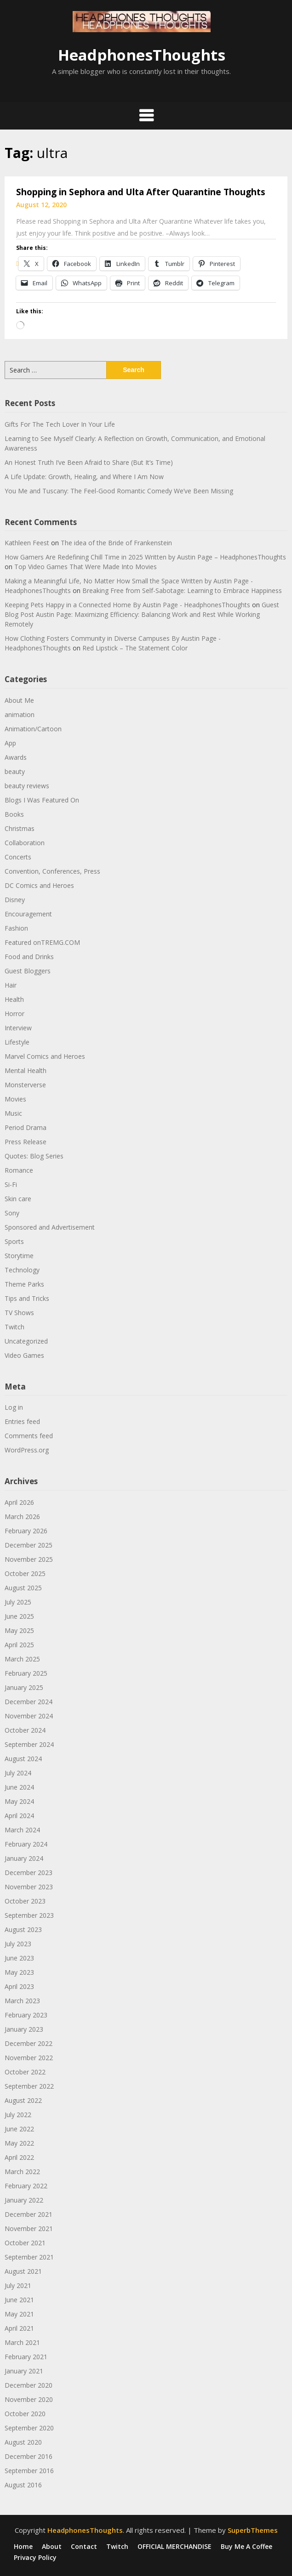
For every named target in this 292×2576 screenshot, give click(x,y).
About (52, 2546)
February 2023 (26, 2015)
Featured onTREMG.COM (42, 942)
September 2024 (29, 1744)
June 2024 (19, 1787)
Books (14, 814)
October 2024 (25, 1730)
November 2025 (29, 1559)
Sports (14, 1241)
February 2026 (26, 1530)
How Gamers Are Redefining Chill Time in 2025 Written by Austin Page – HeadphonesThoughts (145, 557)
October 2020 (25, 2413)
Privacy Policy (35, 2557)
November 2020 (29, 2399)
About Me (19, 700)
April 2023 (19, 1986)
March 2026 (22, 1516)
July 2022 (18, 2114)
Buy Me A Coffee (246, 2546)
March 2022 (22, 2171)
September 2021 (29, 2257)
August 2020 (23, 2442)
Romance (19, 1170)
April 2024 (19, 1815)
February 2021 (26, 2356)
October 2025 (25, 1573)
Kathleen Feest (27, 542)
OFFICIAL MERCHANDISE (174, 2546)
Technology (22, 1269)
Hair (11, 985)
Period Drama (25, 1127)
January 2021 (24, 2371)
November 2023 (29, 1886)
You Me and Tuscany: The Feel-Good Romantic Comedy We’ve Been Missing (119, 490)
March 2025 (22, 1659)
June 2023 (19, 1958)
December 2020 (28, 2385)
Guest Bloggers (28, 970)
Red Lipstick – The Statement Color (135, 648)
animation (19, 714)
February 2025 (26, 1673)
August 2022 (23, 2100)
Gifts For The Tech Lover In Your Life (60, 424)
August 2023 (23, 1929)
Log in (14, 1407)
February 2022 (26, 2185)
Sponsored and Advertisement (50, 1227)
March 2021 (22, 2342)
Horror (14, 1013)
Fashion (16, 928)
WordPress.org (27, 1450)
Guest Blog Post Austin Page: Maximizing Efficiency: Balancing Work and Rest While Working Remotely (142, 614)
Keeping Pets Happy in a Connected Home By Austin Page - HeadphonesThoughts (127, 604)
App (10, 743)
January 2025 (24, 1687)
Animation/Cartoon (33, 728)
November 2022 (29, 2057)
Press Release (25, 1141)
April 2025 (19, 1644)
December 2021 (28, 2214)
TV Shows (19, 1312)
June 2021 (19, 2299)
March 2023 (22, 2000)
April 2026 (19, 1502)
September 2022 (29, 2086)
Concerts (18, 857)
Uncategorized (26, 1341)
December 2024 (28, 1701)
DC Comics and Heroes (39, 885)
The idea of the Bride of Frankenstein (116, 542)
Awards (16, 757)
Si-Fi (11, 1184)
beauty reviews (27, 785)
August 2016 (23, 2484)
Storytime (19, 1255)
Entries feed (22, 1421)
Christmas (19, 828)
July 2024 (18, 1772)
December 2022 (28, 2043)
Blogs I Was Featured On (42, 800)
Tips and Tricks (27, 1298)
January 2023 (24, 2029)
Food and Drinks (29, 956)
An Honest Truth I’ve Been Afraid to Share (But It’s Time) (89, 462)
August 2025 (23, 1587)
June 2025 (19, 1616)
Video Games (24, 1355)
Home (23, 2546)
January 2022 (24, 2200)
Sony (12, 1213)
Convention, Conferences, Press (52, 871)
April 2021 (19, 2328)
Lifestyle (17, 1042)
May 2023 (19, 1972)
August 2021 (23, 2271)
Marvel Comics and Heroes (45, 1056)
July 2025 (18, 1602)
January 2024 (24, 1858)
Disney (15, 899)
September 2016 (29, 2470)
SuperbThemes (253, 2530)
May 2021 (19, 2314)
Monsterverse (25, 1084)
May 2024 (19, 1801)
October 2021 (25, 2242)
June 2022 (19, 2128)
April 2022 (19, 2157)
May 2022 (19, 2143)
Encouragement (28, 914)
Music (13, 1113)
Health (14, 999)
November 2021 (29, 2228)
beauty (15, 771)
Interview (18, 1027)
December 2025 (28, 1545)
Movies (15, 1099)
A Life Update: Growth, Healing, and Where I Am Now (84, 476)
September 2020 (29, 2427)
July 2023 (18, 1943)
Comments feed (29, 1435)
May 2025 (19, 1630)
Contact (84, 2546)
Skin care (18, 1198)
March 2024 (22, 1829)
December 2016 (28, 2456)
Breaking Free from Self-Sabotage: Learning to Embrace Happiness (182, 590)
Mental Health (25, 1070)
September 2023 (29, 1915)
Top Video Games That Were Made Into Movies (85, 566)
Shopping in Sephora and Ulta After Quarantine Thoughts (140, 192)
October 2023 (25, 1901)
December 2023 (28, 1872)
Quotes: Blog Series (34, 1156)
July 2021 (18, 2285)
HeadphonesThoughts (141, 55)
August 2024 (23, 1758)
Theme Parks (24, 1284)
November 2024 (29, 1716)
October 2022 (25, 2072)
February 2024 (26, 1844)
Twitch (14, 1326)
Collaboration (25, 842)
